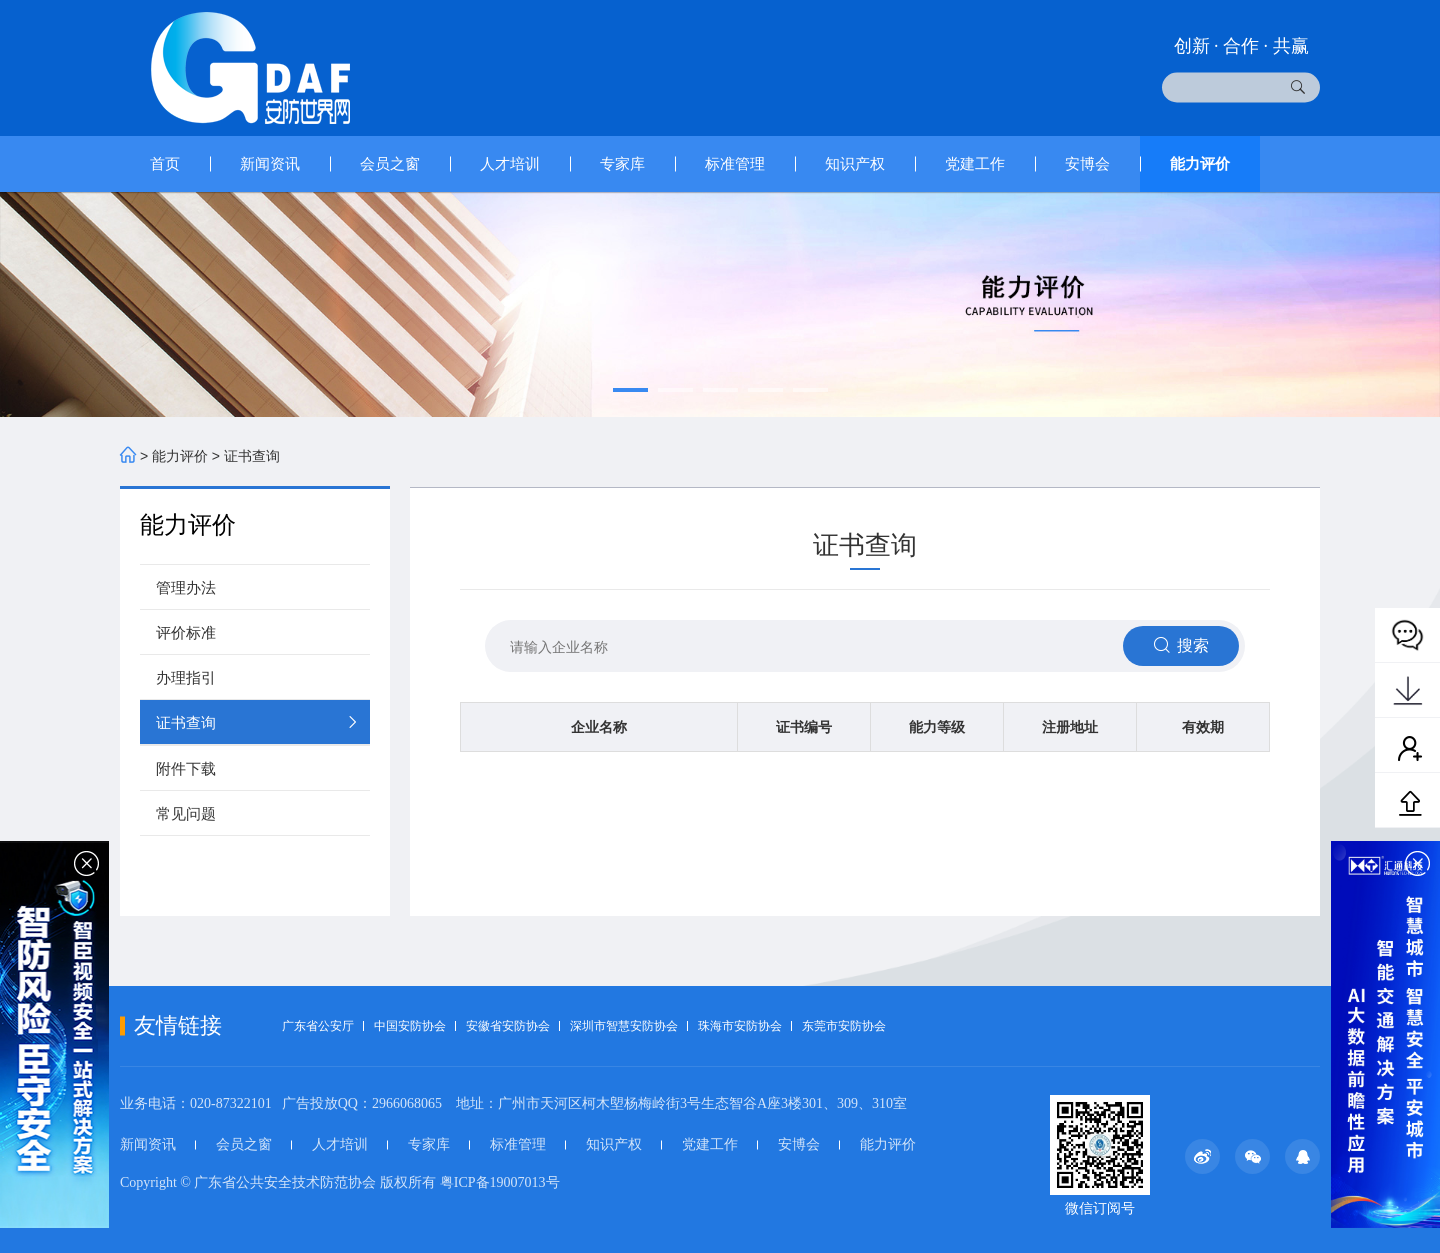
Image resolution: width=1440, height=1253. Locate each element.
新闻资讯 (270, 163)
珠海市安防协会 (740, 1026)
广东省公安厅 (318, 1026)
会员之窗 (390, 163)
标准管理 (735, 163)
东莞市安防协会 (844, 1026)
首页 (165, 163)
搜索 (1178, 644)
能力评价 (1200, 163)
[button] (630, 390)
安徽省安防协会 (508, 1026)
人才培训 (510, 163)
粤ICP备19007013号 (500, 1182)
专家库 (622, 163)
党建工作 (975, 163)
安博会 (1087, 163)
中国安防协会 (410, 1026)
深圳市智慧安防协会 (624, 1026)
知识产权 (855, 163)
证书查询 (252, 456)
